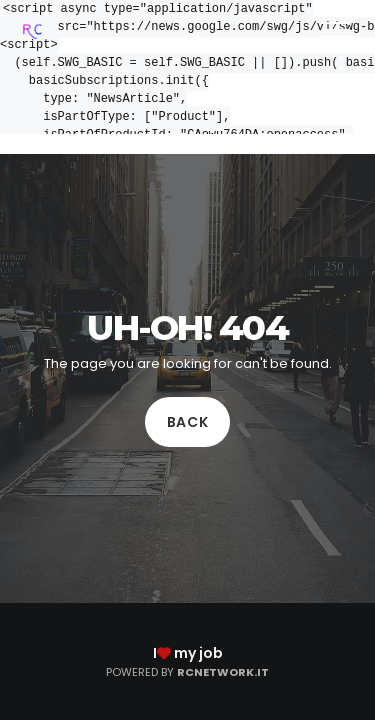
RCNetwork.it (223, 672)
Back (188, 422)
